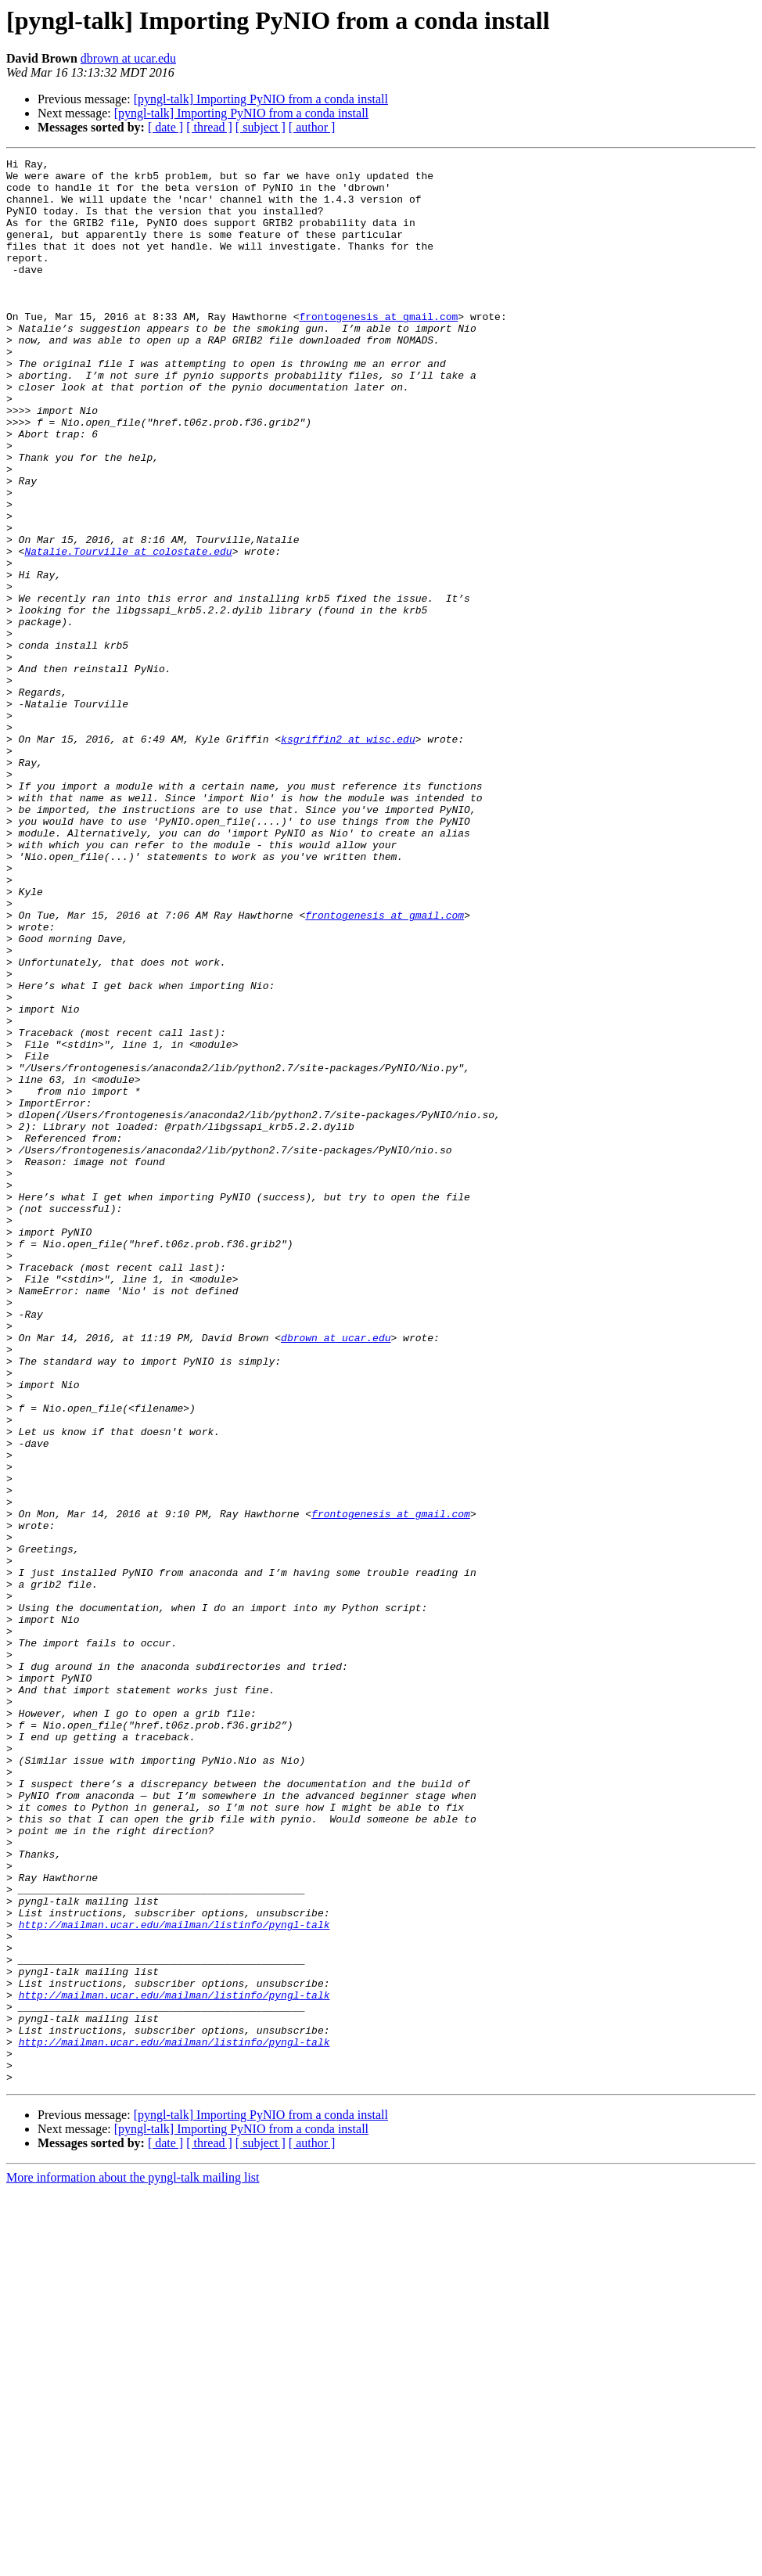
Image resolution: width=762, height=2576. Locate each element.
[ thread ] (209, 127)
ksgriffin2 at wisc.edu (348, 856)
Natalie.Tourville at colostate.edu (128, 631)
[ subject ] (260, 127)
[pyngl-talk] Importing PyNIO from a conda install (261, 99)
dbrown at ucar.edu (128, 58)
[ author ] (312, 127)
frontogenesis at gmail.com (378, 349)
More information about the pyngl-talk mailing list (133, 2562)
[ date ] (165, 127)
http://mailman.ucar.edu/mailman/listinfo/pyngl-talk (174, 2279)
